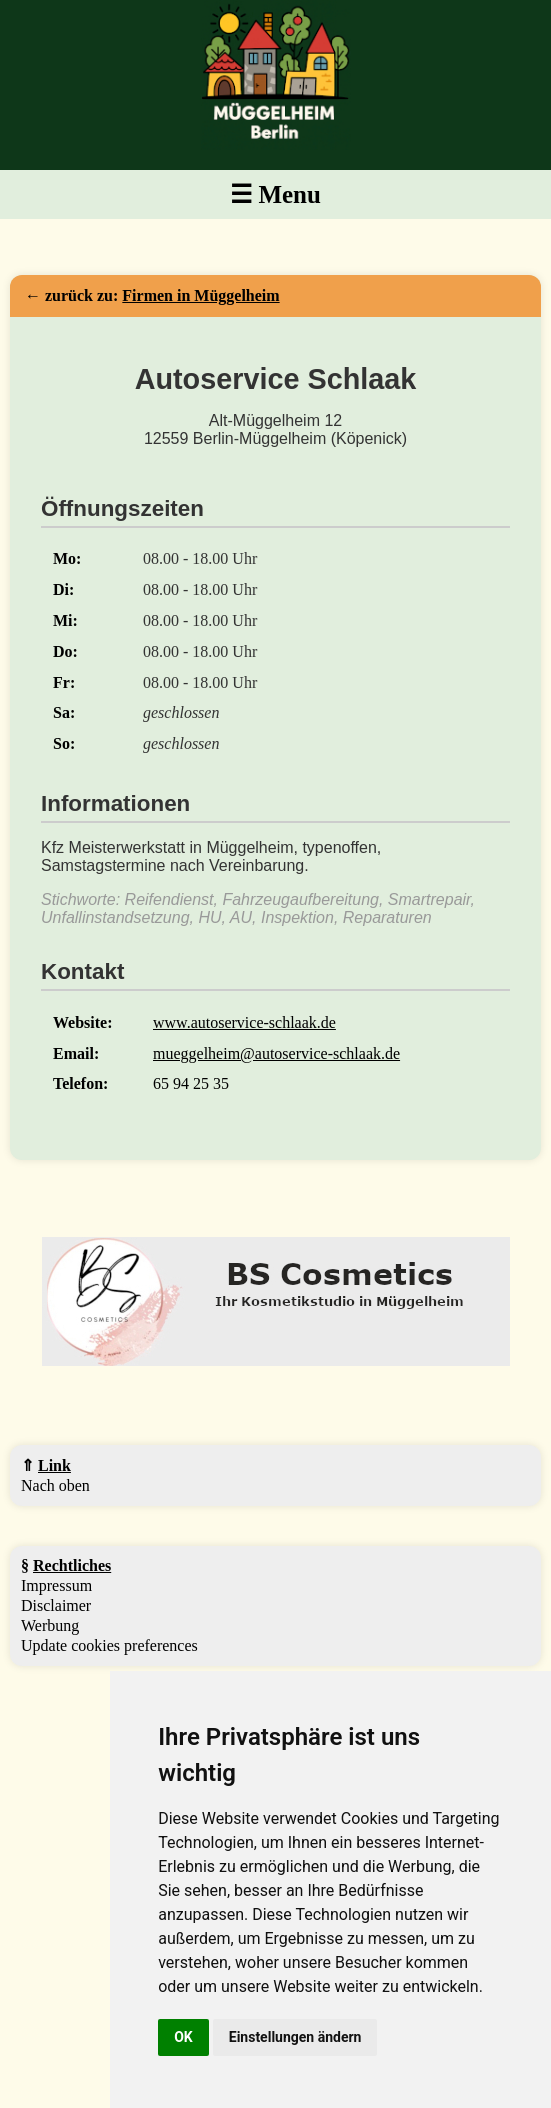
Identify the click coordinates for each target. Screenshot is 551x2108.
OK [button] (183, 2037)
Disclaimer (56, 1605)
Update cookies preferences (109, 1645)
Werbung (50, 1625)
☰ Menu (275, 194)
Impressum (56, 1585)
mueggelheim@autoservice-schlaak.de (276, 1053)
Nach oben (55, 1485)
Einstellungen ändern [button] (295, 2037)
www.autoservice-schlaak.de (244, 1022)
